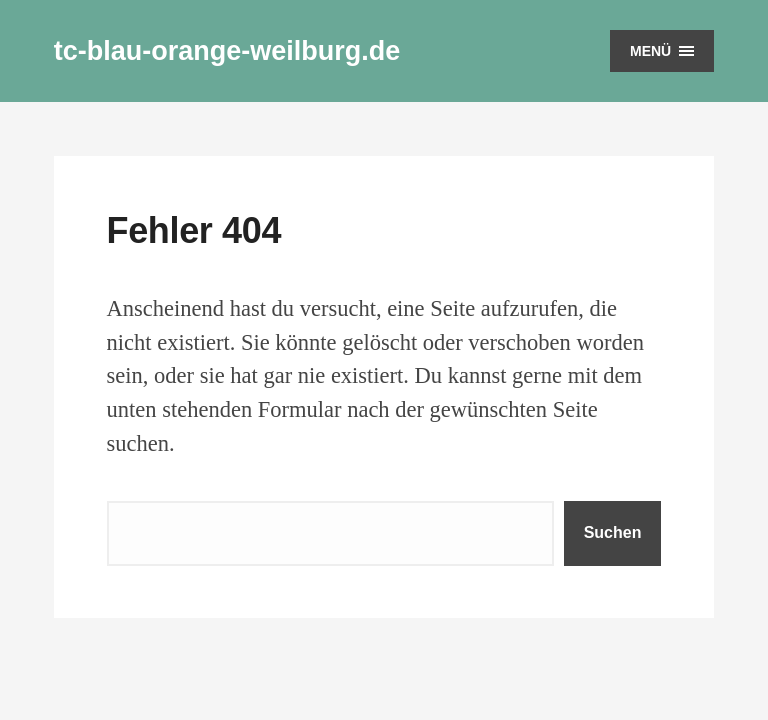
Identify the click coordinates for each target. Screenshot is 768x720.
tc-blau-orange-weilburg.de (227, 51)
